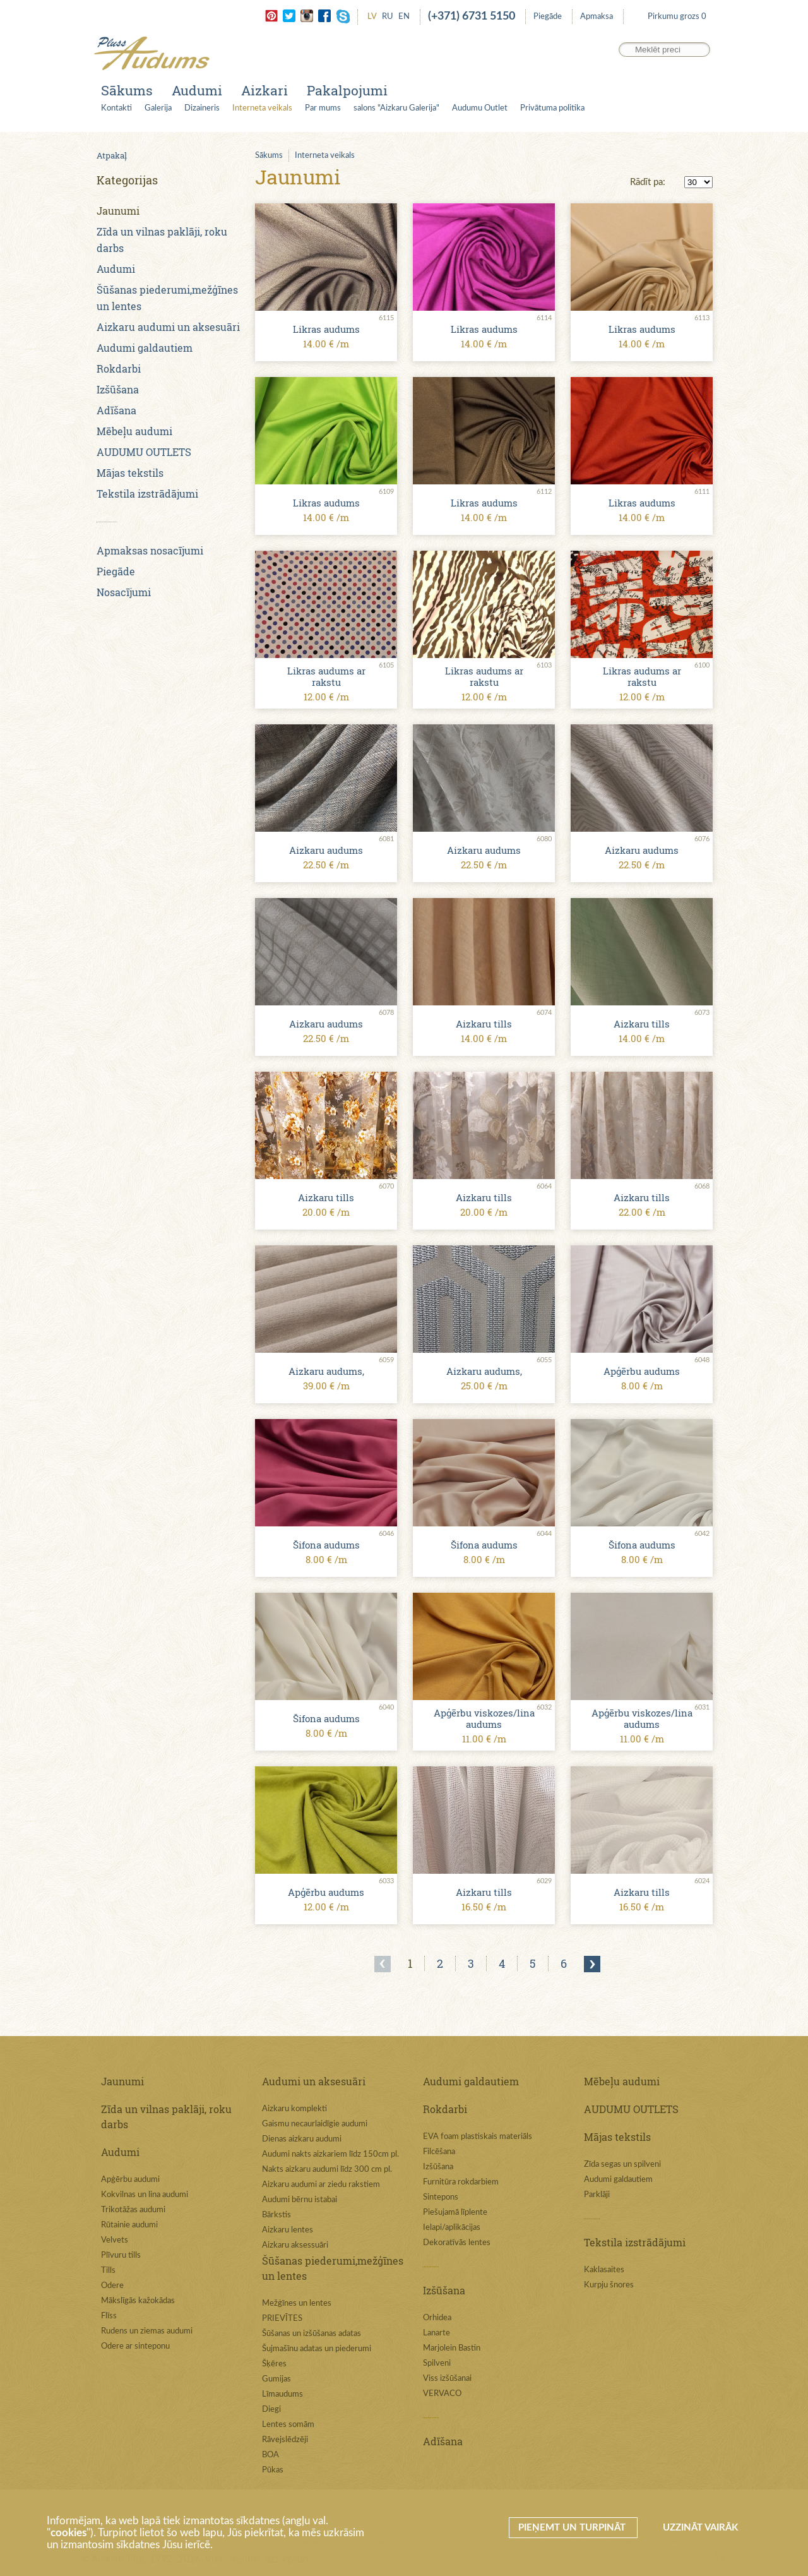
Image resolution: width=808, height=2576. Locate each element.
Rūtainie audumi (129, 2225)
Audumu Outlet (480, 108)
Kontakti (116, 108)
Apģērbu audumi (130, 2180)
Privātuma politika (552, 108)
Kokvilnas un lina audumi (144, 2195)
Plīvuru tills (121, 2255)
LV (372, 17)
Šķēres (274, 2364)
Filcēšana (439, 2152)
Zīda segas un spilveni (622, 2164)
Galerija (158, 108)
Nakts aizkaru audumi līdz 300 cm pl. (327, 2170)
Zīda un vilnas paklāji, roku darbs (166, 2116)
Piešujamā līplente (455, 2212)
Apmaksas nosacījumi (150, 550)
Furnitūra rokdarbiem (461, 2182)
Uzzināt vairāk (700, 2527)
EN (404, 17)
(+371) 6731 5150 (471, 16)
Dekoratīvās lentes (456, 2243)
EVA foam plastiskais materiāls (477, 2137)
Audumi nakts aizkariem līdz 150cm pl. (330, 2154)
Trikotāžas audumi (133, 2210)
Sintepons (440, 2197)
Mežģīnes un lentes (296, 2303)
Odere (112, 2286)
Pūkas (272, 2470)
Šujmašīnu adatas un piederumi (316, 2349)
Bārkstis (276, 2215)
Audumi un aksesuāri (313, 2081)
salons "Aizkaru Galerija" (396, 108)
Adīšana (116, 410)
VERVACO (442, 2394)
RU (387, 17)
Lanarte (436, 2333)
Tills (108, 2271)
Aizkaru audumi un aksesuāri (168, 326)
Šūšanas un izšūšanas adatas (311, 2334)
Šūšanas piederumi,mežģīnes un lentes (332, 2268)
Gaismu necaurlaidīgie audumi (314, 2124)
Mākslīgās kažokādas (138, 2301)
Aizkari (264, 90)
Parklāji (597, 2195)
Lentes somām (288, 2425)
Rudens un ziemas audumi (147, 2331)
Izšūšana (118, 389)
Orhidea (437, 2318)
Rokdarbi (119, 368)
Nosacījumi (124, 592)
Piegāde (547, 17)
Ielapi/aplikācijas (451, 2228)
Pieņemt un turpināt (573, 2527)
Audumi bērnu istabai (299, 2200)
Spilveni (437, 2363)
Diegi (271, 2409)
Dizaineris (202, 108)
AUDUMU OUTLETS (144, 451)
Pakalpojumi (347, 90)
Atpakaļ (112, 155)
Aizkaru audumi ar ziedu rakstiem (321, 2185)
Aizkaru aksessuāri (295, 2245)
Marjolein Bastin (451, 2348)
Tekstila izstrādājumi (147, 493)
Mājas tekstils (130, 472)
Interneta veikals (262, 108)
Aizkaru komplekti (294, 2109)
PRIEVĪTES (282, 2319)
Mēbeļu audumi (134, 431)
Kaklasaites (604, 2270)
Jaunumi (118, 210)
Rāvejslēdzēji (285, 2440)
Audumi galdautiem (145, 347)
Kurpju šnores (609, 2285)
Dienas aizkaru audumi (302, 2139)
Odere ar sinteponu (135, 2346)
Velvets (114, 2240)
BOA (270, 2455)
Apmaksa (596, 17)
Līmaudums (282, 2394)
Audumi (197, 90)
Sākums (127, 90)
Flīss (109, 2316)
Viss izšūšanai (447, 2379)
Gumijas (276, 2379)
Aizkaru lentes (287, 2230)
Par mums (323, 108)
